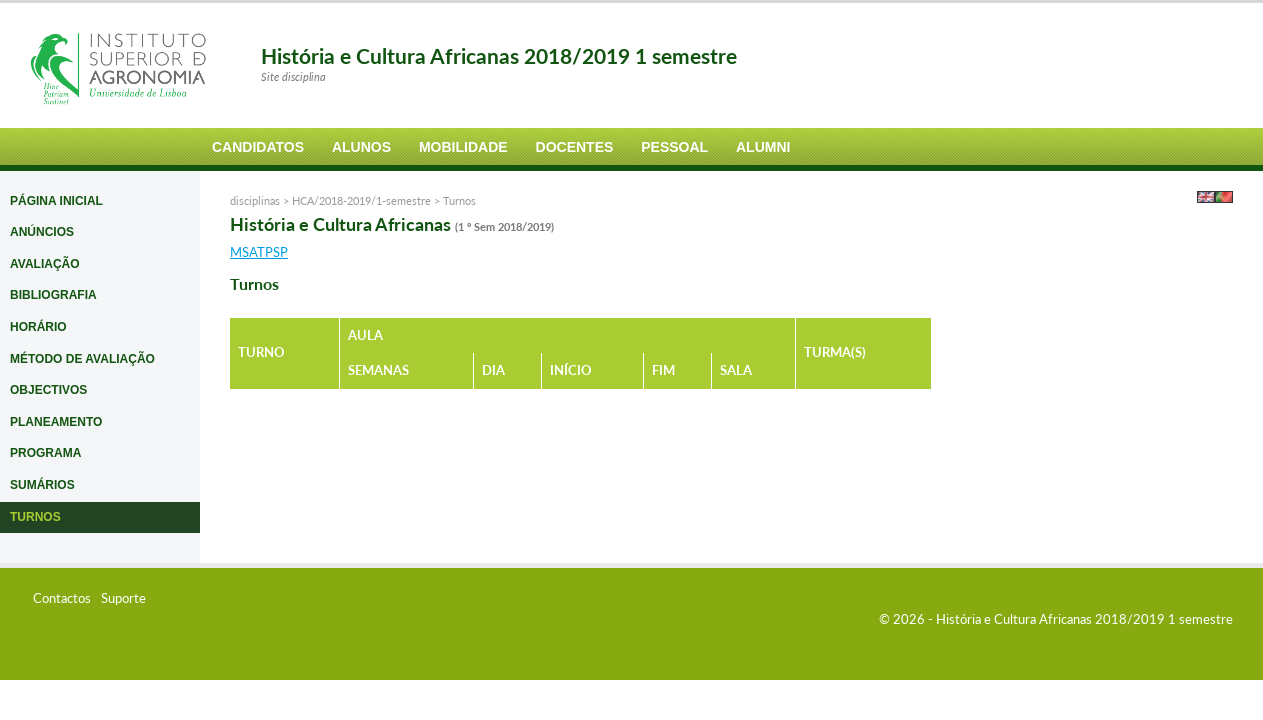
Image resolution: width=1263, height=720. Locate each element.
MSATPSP (259, 252)
